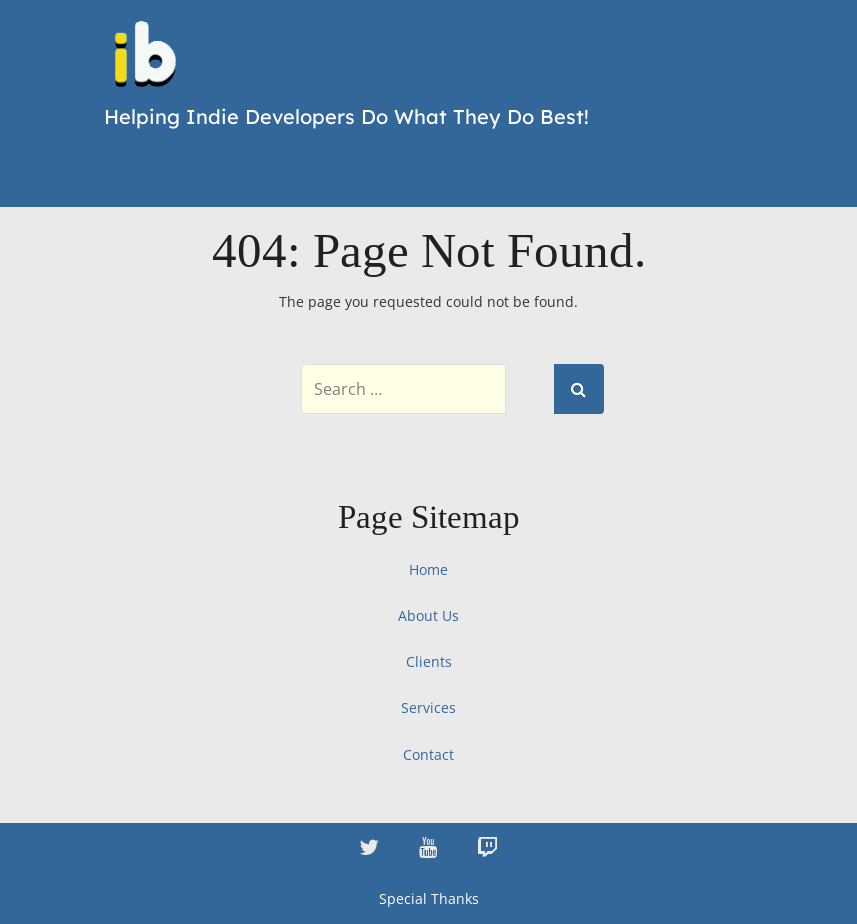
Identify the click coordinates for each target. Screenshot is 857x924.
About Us (428, 615)
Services (428, 707)
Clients (429, 661)
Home (428, 569)
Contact (428, 754)
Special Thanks (429, 898)
